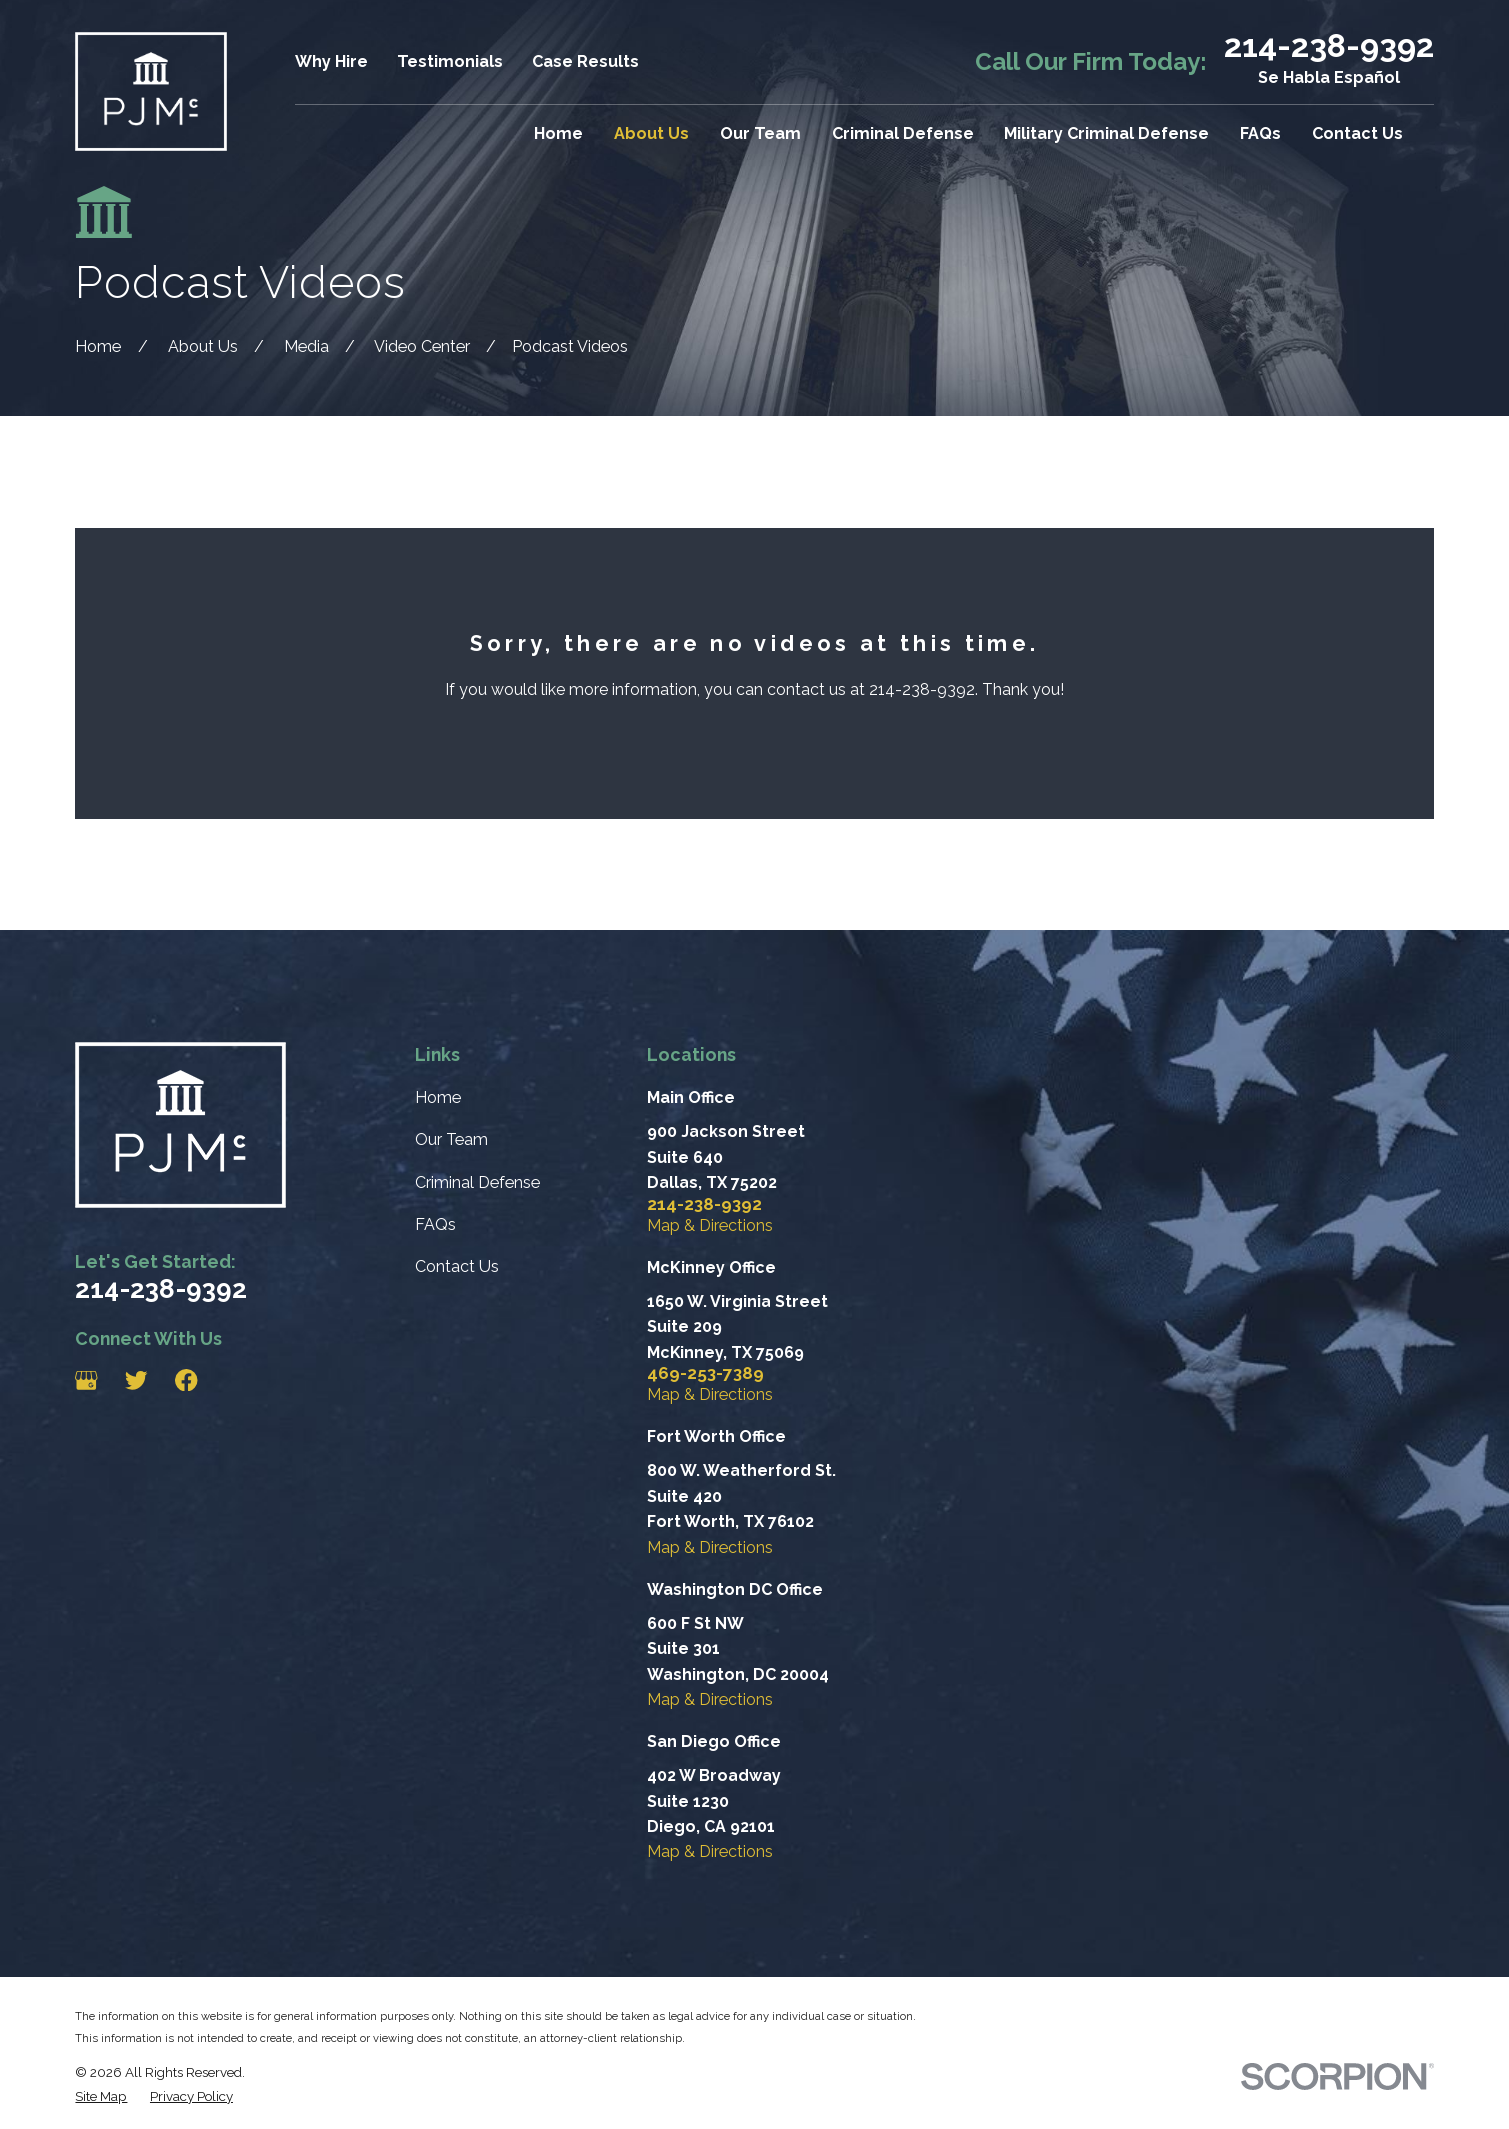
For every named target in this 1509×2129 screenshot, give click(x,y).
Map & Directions (710, 1225)
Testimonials (450, 61)
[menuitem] (101, 2096)
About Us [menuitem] (651, 133)
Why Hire (331, 61)
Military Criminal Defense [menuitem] (1106, 133)
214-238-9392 (1329, 46)
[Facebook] (186, 1380)
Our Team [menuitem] (760, 133)
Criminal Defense (477, 1182)
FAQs (435, 1224)
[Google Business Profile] (86, 1380)
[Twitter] (136, 1380)
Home (438, 1097)
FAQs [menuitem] (1260, 133)
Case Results (585, 61)
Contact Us (457, 1266)
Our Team (451, 1139)
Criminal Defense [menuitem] (903, 133)
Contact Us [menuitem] (1357, 133)
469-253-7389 (705, 1373)
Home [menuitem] (558, 133)
